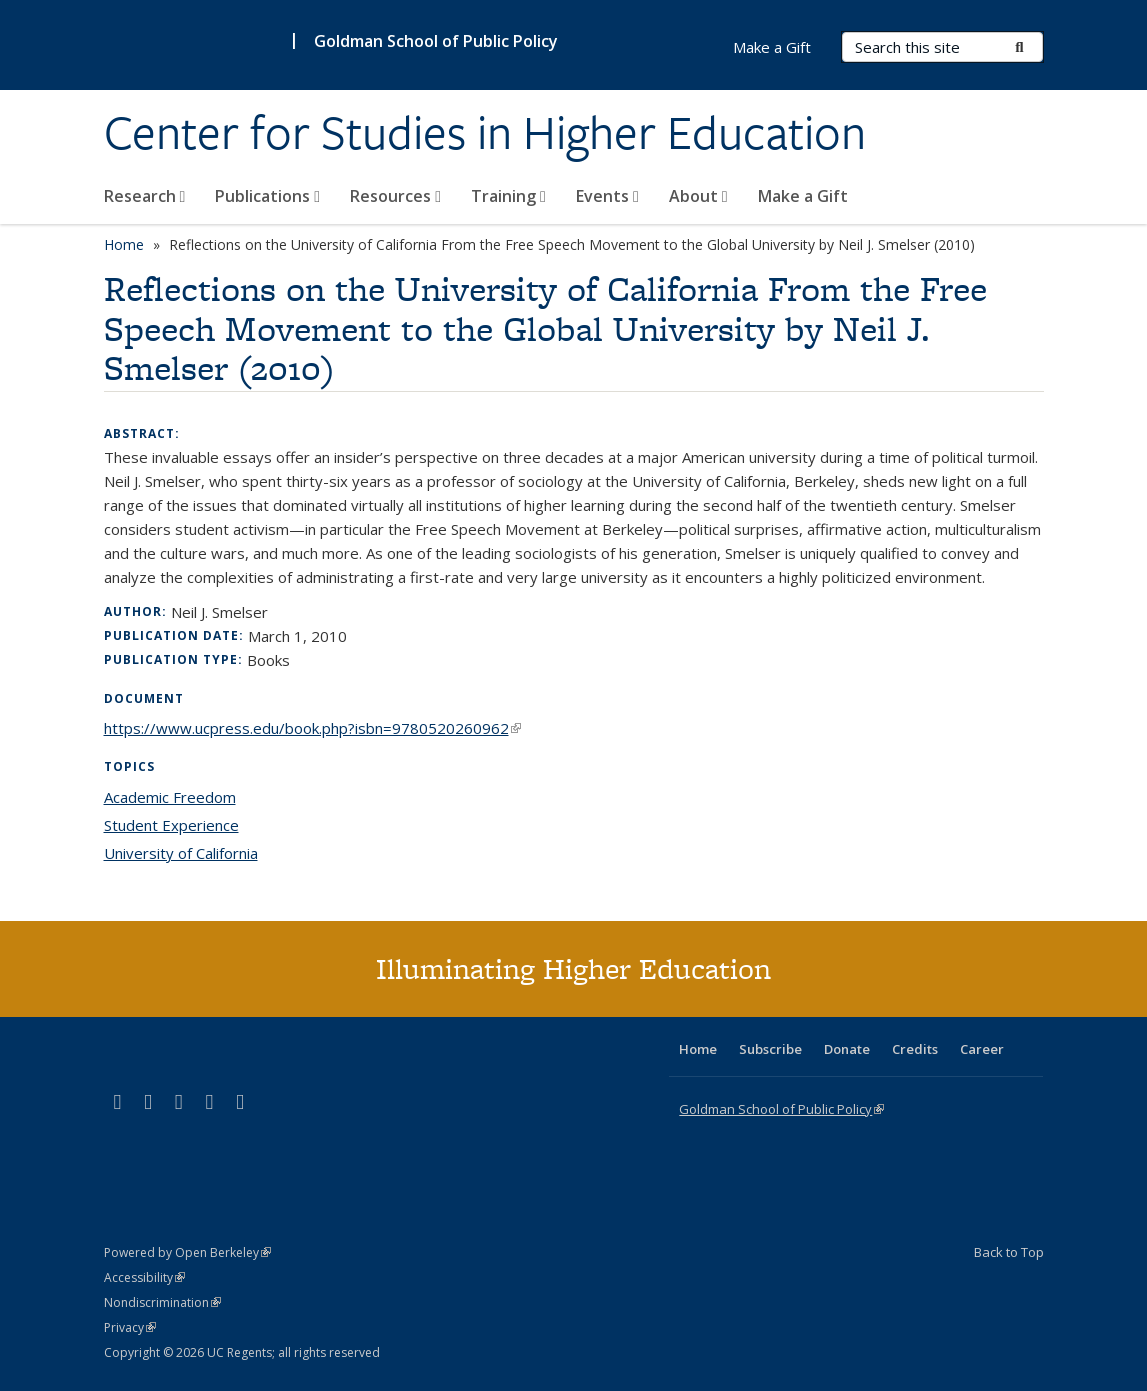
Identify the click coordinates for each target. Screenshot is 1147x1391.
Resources (395, 196)
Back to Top (1009, 1252)
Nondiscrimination (162, 1302)
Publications (267, 196)
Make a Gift (803, 196)
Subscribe (770, 1049)
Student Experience (171, 825)
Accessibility (144, 1277)
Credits (915, 1049)
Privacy (130, 1327)
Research (145, 196)
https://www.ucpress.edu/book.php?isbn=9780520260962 (312, 728)
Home (124, 244)
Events (607, 196)
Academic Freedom (170, 797)
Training (508, 196)
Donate (847, 1049)
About (698, 196)
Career (982, 1049)
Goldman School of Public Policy (436, 41)
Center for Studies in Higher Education (485, 133)
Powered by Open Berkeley (187, 1252)
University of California (181, 853)
